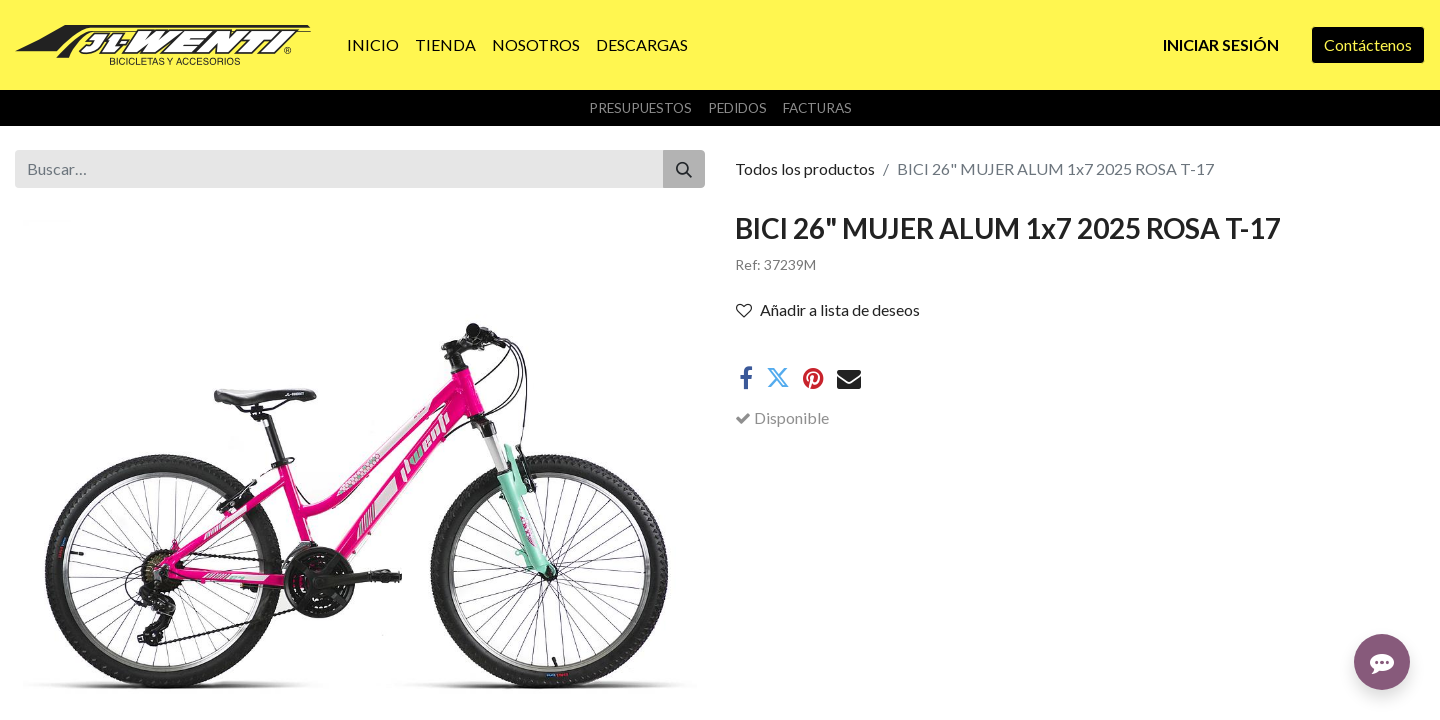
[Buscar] (684, 169)
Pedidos (737, 108)
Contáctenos (1368, 44)
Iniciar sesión (1221, 44)
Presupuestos (640, 108)
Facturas (817, 108)
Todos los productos (805, 168)
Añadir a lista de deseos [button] (828, 309)
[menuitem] (373, 45)
